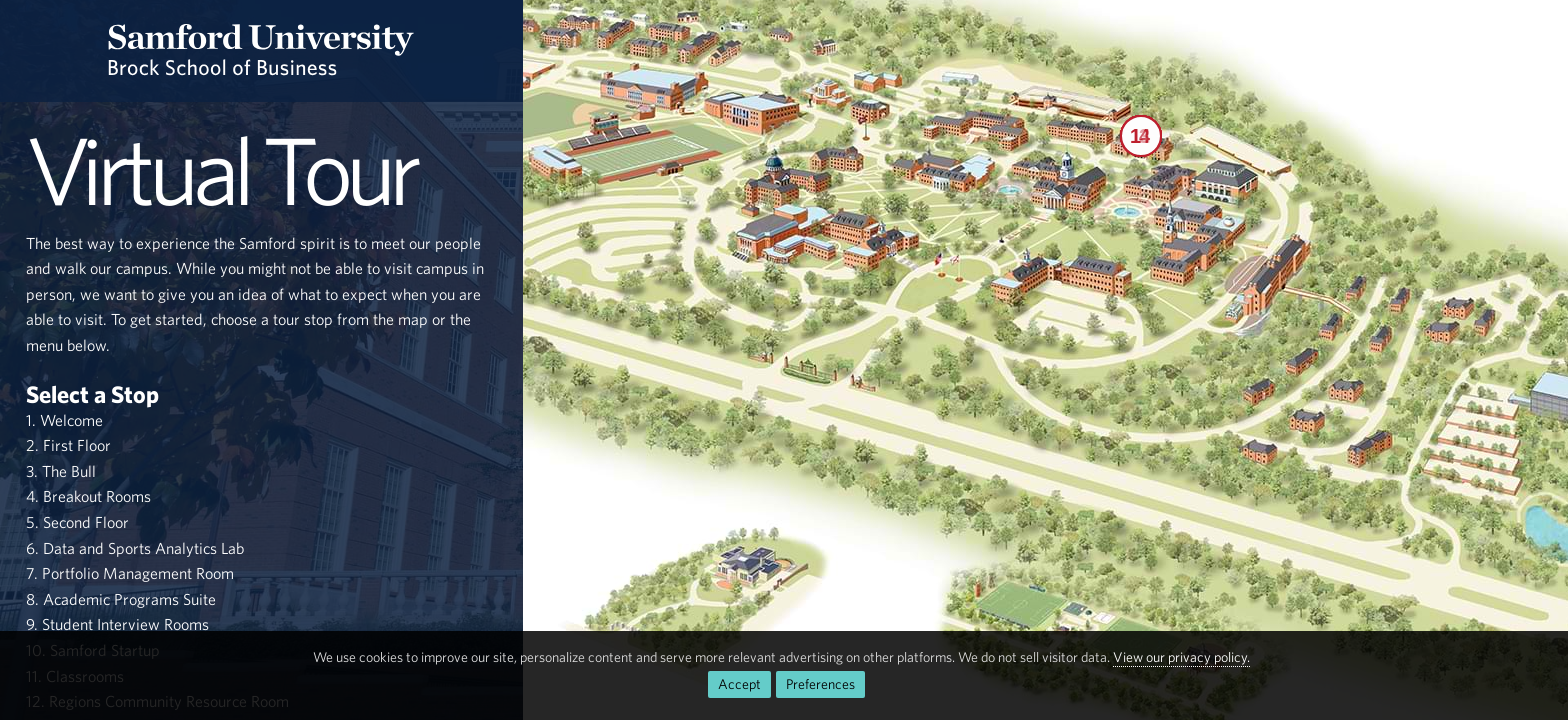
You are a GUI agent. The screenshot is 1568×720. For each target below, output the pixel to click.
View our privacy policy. (1181, 657)
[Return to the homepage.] (261, 51)
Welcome (71, 420)
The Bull (69, 471)
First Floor (77, 445)
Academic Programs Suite (129, 599)
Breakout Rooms (97, 496)
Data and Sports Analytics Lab (143, 548)
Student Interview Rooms (125, 624)
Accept (739, 684)
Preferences (820, 684)
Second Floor (86, 522)
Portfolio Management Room (138, 573)
